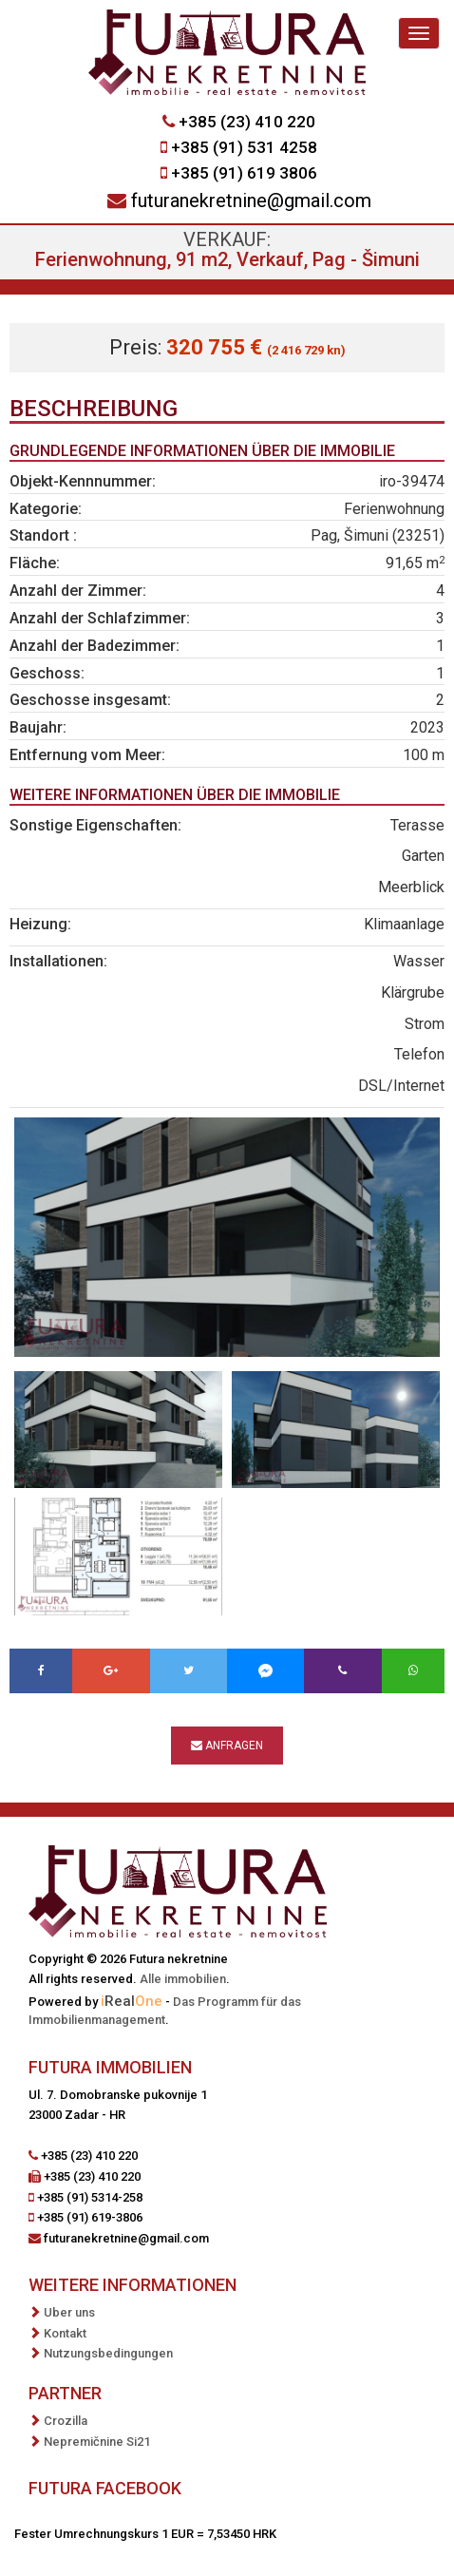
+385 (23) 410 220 (247, 121)
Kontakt (65, 2333)
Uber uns (69, 2312)
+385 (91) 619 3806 (244, 172)
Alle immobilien (183, 1979)
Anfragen (227, 1745)
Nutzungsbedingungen (108, 2353)
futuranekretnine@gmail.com (251, 200)
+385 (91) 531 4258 (244, 147)
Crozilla (65, 2421)
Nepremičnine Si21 (97, 2441)
